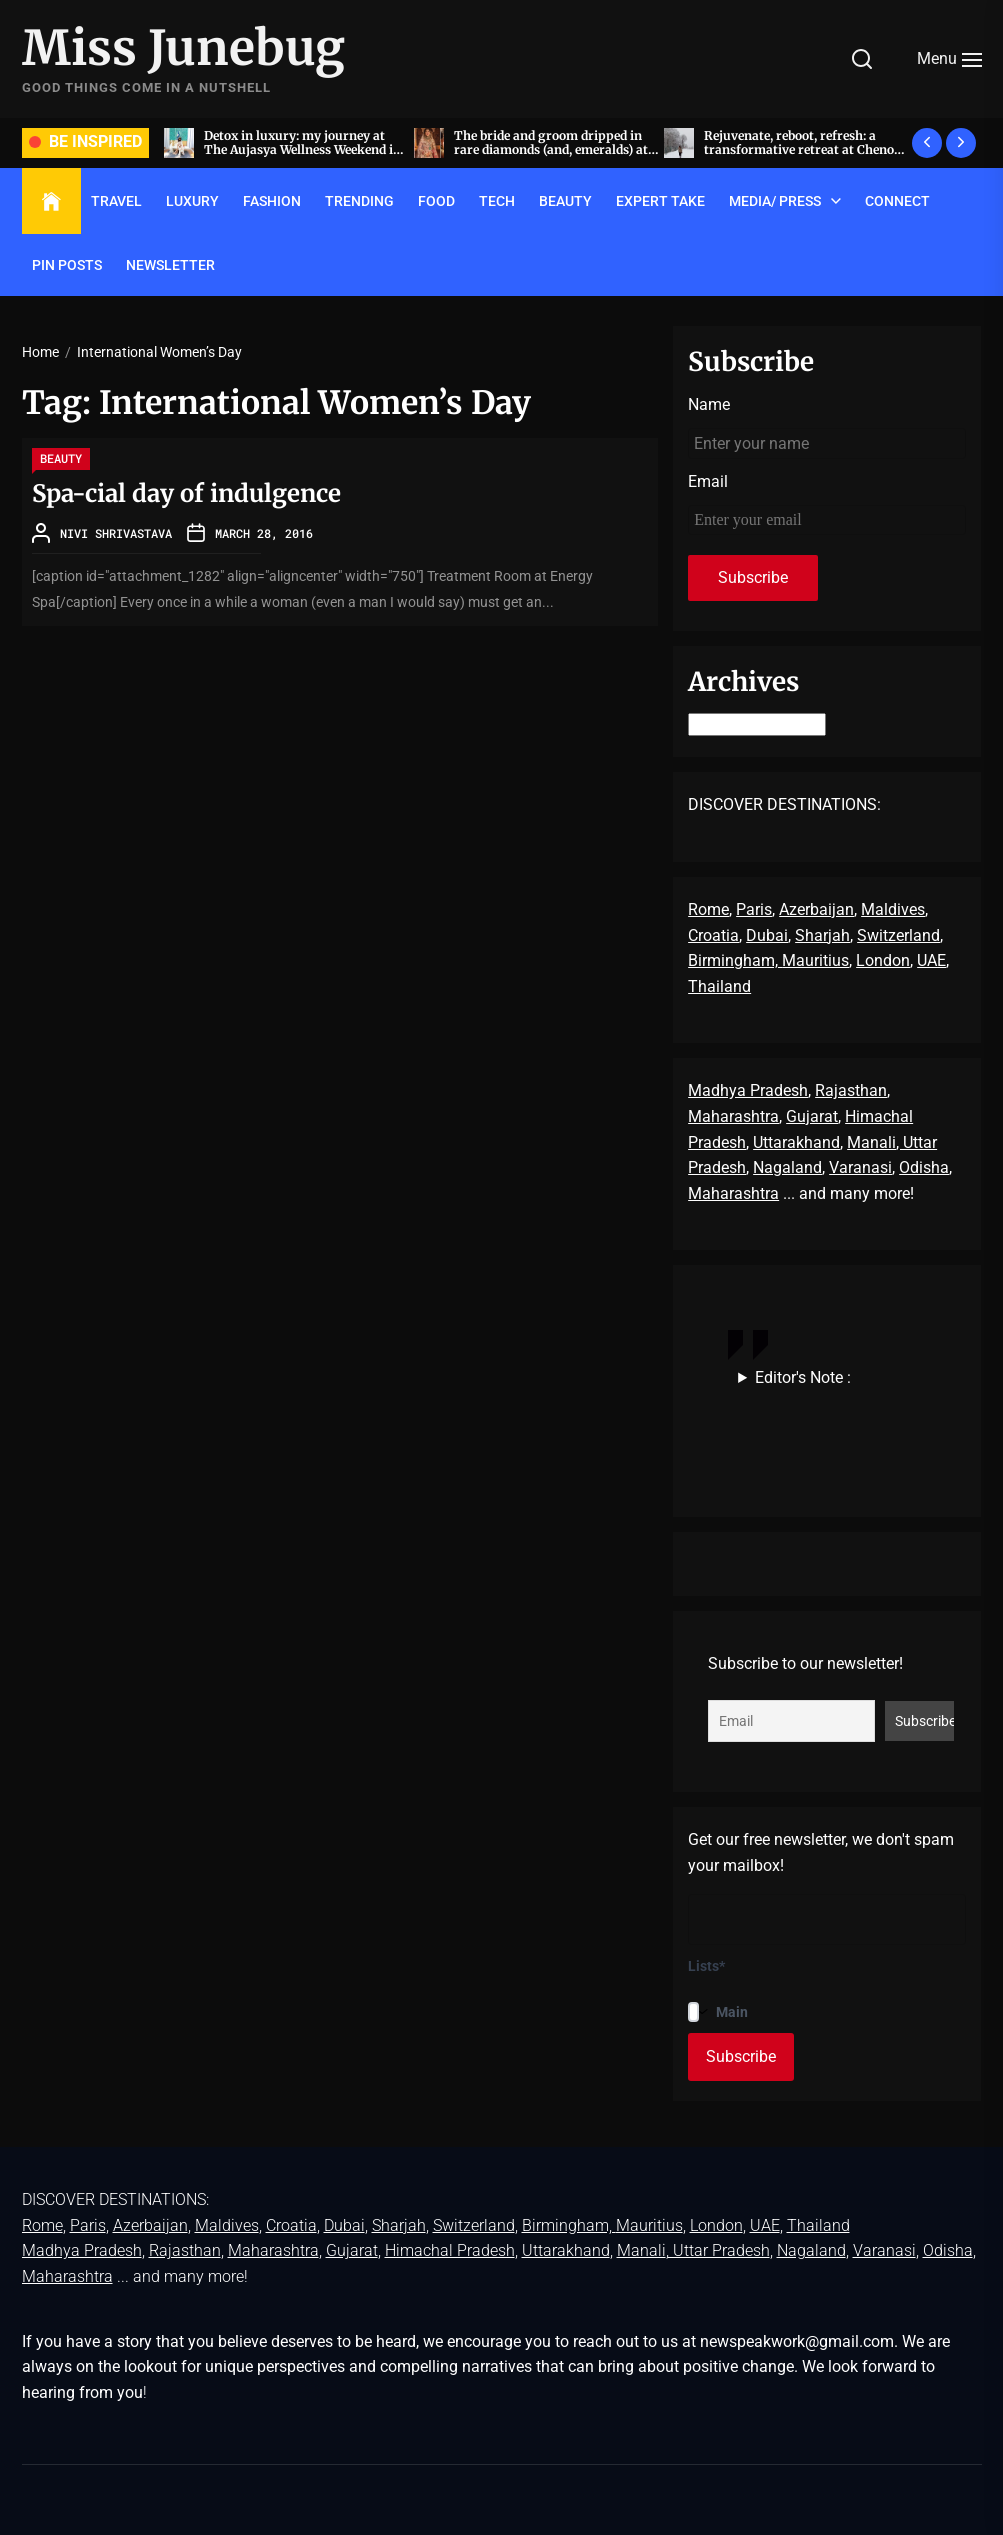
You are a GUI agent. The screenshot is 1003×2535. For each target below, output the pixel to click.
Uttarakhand (796, 1142)
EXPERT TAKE (660, 201)
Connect (897, 201)
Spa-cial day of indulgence (186, 493)
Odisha (924, 1167)
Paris (754, 909)
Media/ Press (775, 201)
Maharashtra (733, 1116)
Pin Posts (67, 265)
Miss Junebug (183, 49)
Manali (871, 1142)
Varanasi (860, 1167)
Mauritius (815, 960)
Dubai (767, 935)
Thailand (719, 986)
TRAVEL (116, 201)
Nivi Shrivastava (116, 533)
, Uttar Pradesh (718, 2250)
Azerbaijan (816, 909)
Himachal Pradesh (450, 2250)
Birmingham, (735, 960)
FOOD (436, 201)
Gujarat (812, 1116)
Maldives (893, 909)
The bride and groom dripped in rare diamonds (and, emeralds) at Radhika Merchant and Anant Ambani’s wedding (763, 157)
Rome (708, 909)
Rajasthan (851, 1090)
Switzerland (898, 935)
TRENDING (359, 201)
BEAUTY (565, 201)
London (883, 960)
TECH (497, 201)
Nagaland (787, 1167)
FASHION (272, 201)
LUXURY (192, 201)
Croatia (713, 935)
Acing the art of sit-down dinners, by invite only (265, 142)
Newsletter (170, 265)
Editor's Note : (803, 1377)
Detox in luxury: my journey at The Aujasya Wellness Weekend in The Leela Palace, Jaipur (514, 150)
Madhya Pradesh (748, 1090)
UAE (931, 960)
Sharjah (822, 935)
